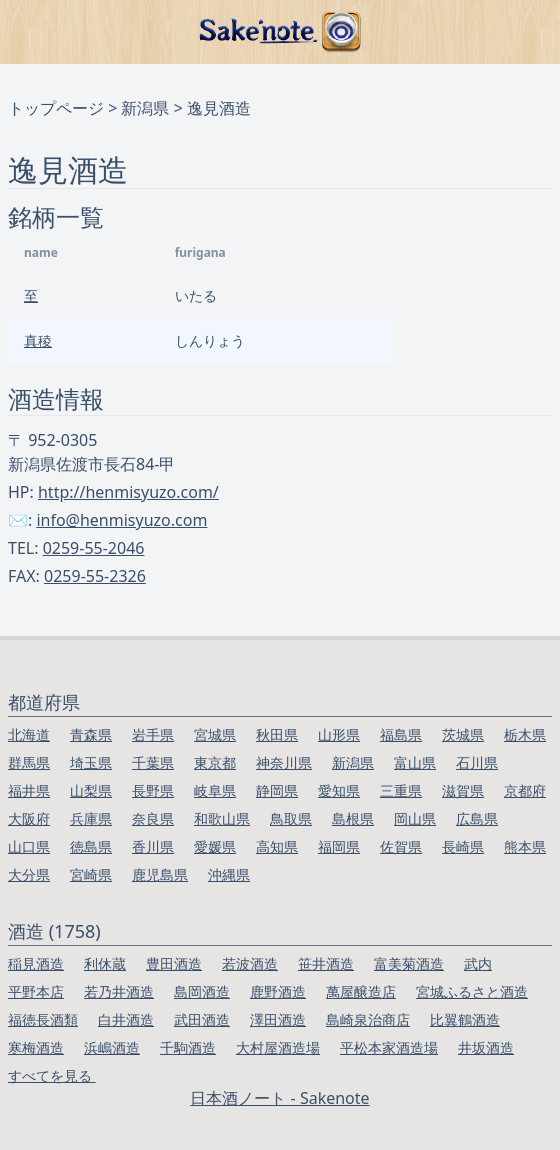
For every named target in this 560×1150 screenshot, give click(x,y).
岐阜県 (215, 790)
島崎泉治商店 (368, 1019)
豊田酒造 (174, 963)
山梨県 (91, 790)
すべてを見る (52, 1075)
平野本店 (36, 991)
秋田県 (277, 734)
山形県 (339, 734)
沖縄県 (229, 874)
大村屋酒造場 (278, 1047)
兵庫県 (91, 818)
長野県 (153, 790)
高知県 (277, 846)
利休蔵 (105, 963)
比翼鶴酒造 (465, 1019)
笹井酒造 (326, 963)
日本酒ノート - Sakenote (279, 1098)
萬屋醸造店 (361, 991)
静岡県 (277, 790)
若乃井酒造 (119, 991)
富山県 (415, 762)
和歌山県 (222, 818)
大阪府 (29, 818)
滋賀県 (463, 790)
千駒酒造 (188, 1047)
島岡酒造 (202, 991)
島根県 (353, 818)
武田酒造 (202, 1019)
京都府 (525, 790)
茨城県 (463, 734)
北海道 (29, 734)
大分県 (29, 874)
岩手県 (153, 734)
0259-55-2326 (95, 576)
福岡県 (339, 846)
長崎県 (463, 846)
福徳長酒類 (43, 1019)
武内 (478, 963)
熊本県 (525, 846)
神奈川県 (284, 762)
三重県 (401, 790)
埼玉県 (91, 762)
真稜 (38, 340)
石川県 (477, 762)
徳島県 (91, 846)
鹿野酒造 (278, 991)
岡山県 (415, 818)
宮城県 (215, 734)
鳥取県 (291, 818)
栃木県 (525, 734)
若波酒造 (250, 963)
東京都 (215, 762)
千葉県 (153, 762)
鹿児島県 (160, 874)
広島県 (477, 818)
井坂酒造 (486, 1047)
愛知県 (339, 790)
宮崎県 (91, 874)
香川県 (153, 846)
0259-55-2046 (94, 548)
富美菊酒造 (409, 963)
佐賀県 (401, 846)
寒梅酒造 (36, 1047)
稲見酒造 (36, 963)
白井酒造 (126, 1019)
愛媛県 (215, 846)
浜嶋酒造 (112, 1047)
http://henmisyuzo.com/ (128, 492)
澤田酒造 (278, 1019)
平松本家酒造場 (389, 1047)
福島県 (401, 734)
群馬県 (29, 762)
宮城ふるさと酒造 (472, 991)
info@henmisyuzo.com (121, 520)
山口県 (29, 846)
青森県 (91, 734)
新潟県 (145, 108)
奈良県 (153, 818)
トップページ (56, 108)
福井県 (29, 790)
